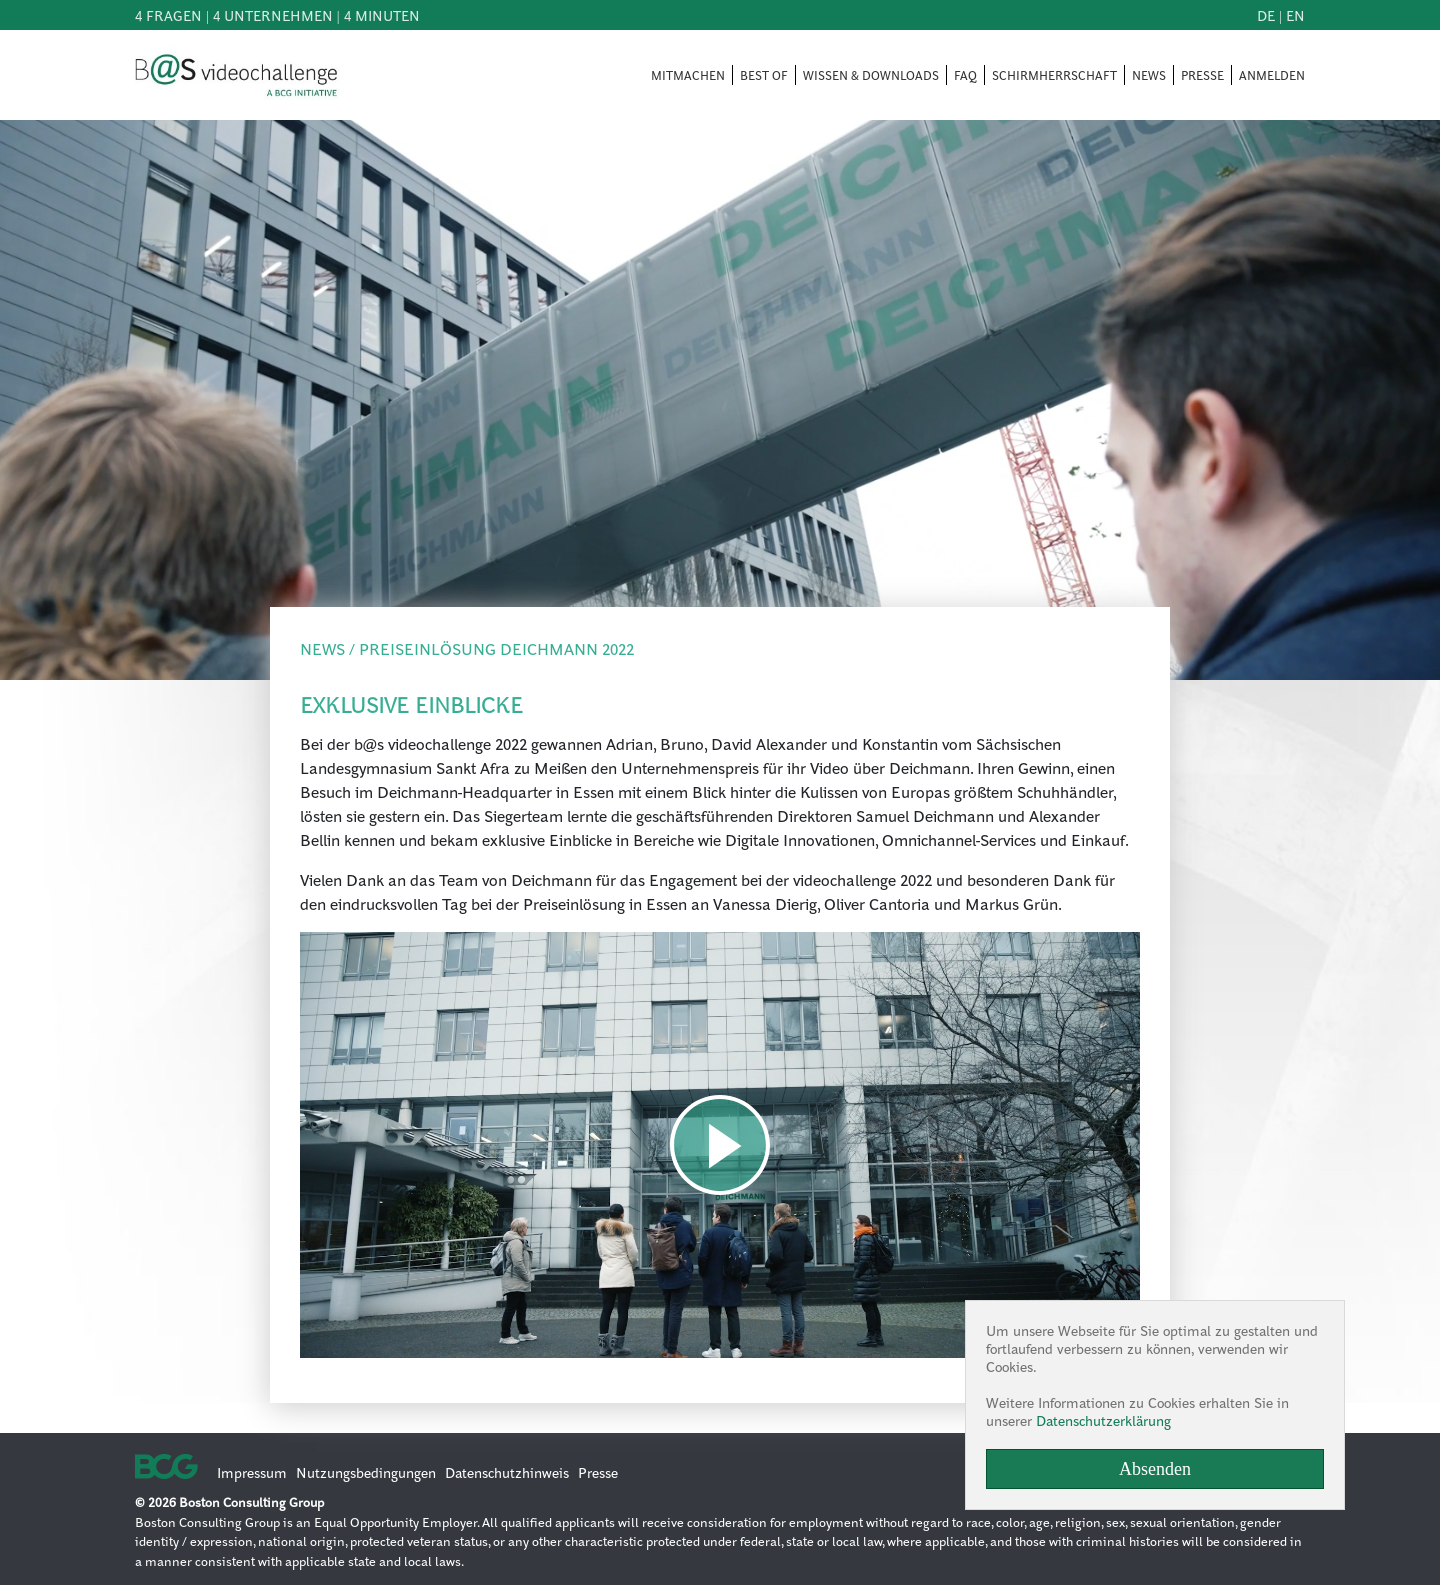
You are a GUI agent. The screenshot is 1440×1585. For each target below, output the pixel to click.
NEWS (1149, 75)
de (1266, 15)
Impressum (252, 1472)
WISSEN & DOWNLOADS (871, 75)
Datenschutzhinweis (507, 1472)
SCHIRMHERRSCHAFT (1054, 75)
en (1295, 15)
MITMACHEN (688, 75)
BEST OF (764, 75)
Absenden (1155, 1469)
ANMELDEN (1272, 75)
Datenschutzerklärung (1103, 1420)
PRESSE (1202, 75)
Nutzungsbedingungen (366, 1472)
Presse (598, 1472)
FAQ (965, 75)
